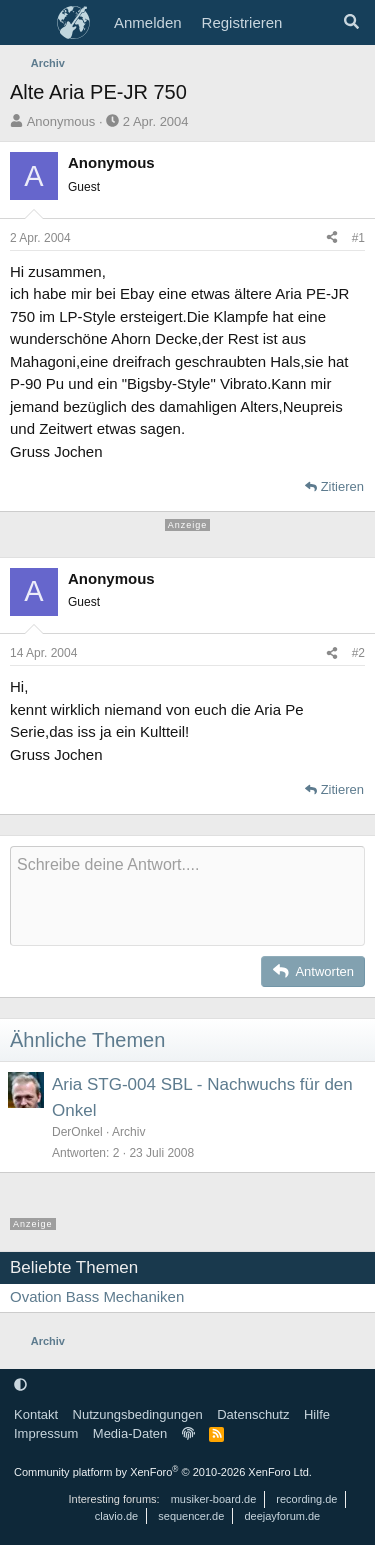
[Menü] (27, 23)
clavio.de (116, 1516)
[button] (20, 1384)
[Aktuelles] (311, 23)
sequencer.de (191, 1516)
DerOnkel (77, 1132)
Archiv (128, 1132)
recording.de (306, 1499)
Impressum (46, 1433)
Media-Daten (130, 1433)
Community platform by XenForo (163, 1472)
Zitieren (342, 486)
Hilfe (317, 1414)
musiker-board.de (214, 1499)
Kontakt (36, 1414)
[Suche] (351, 23)
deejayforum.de (282, 1516)
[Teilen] (332, 238)
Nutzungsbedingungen (138, 1414)
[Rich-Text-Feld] (187, 896)
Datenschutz (253, 1414)
